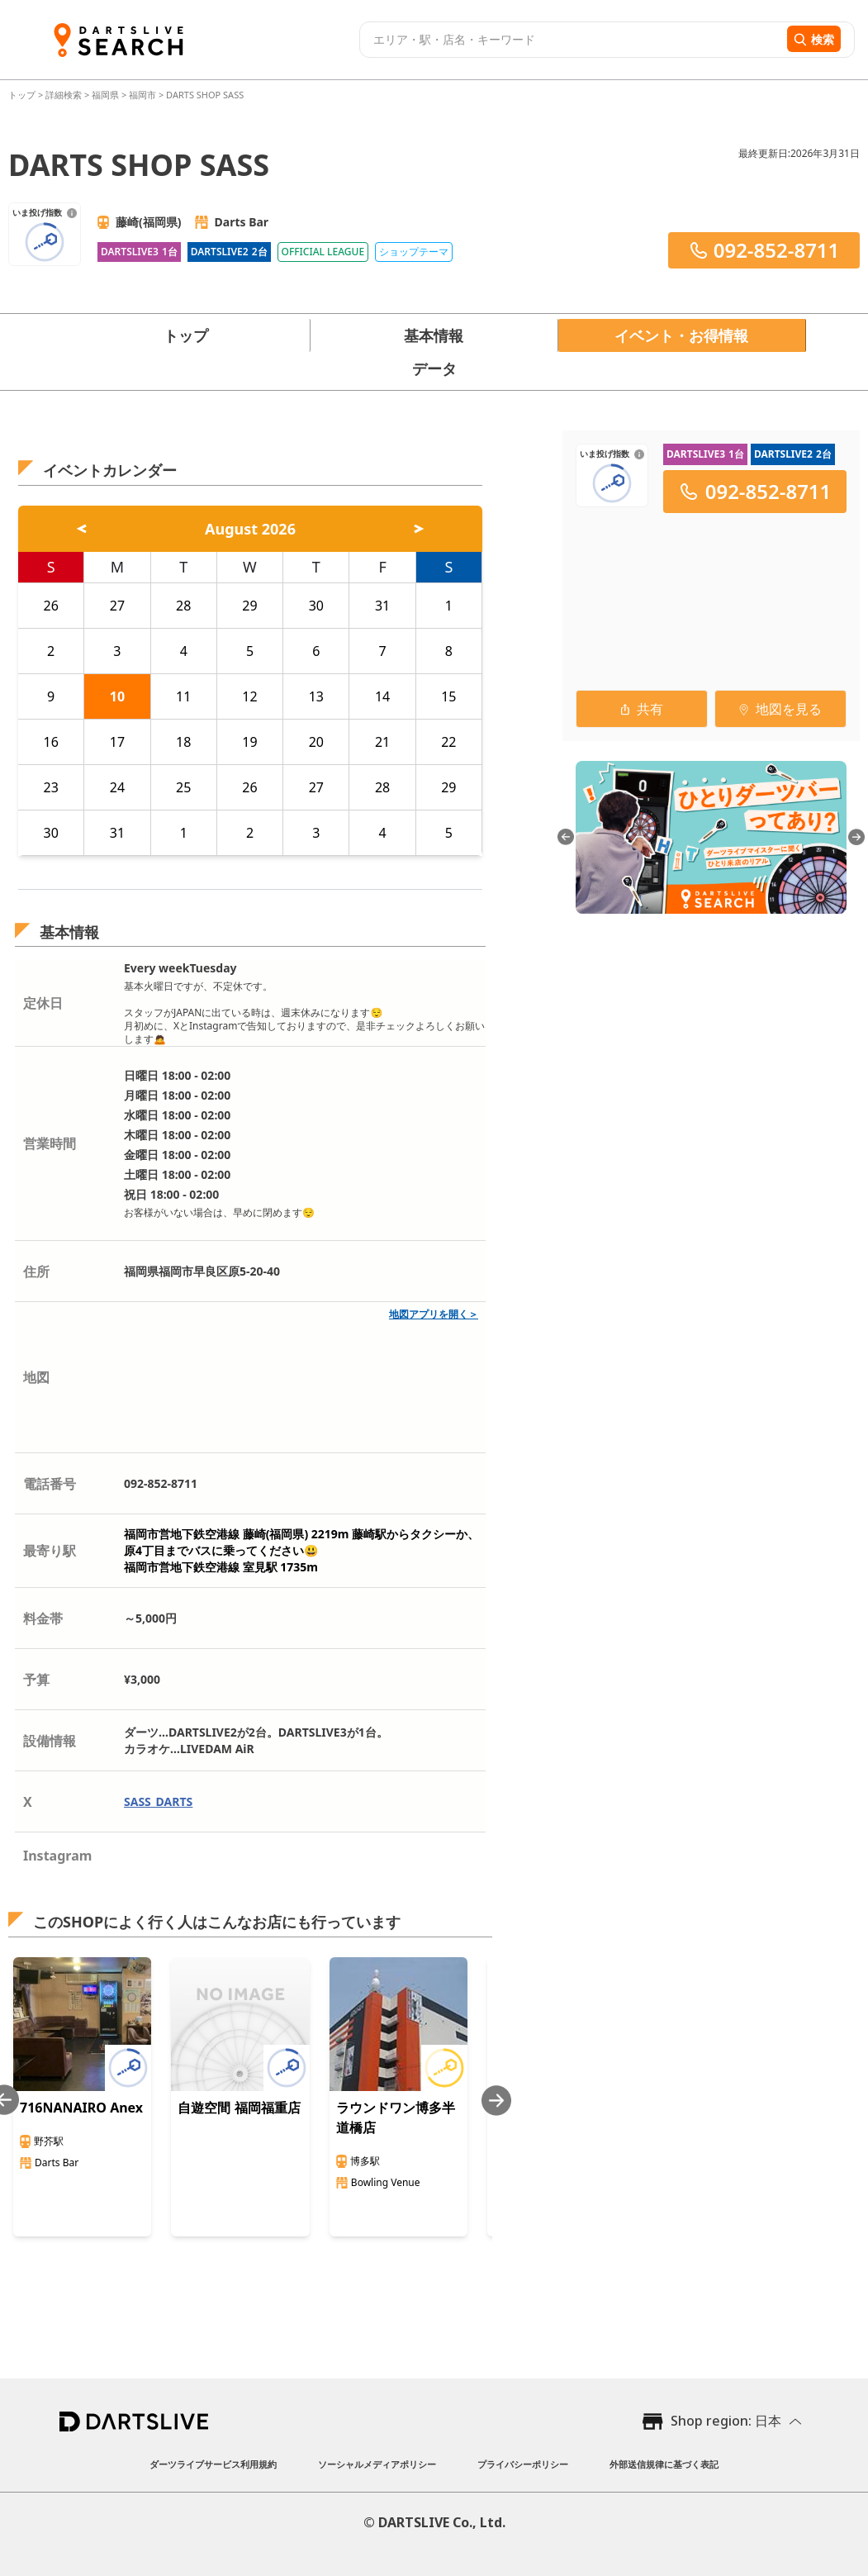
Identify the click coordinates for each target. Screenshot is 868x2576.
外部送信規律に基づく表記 (664, 2464)
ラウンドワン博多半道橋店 (395, 2117)
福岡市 (142, 94)
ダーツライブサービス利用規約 (213, 2464)
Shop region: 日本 (726, 2421)
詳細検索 (64, 94)
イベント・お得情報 (681, 335)
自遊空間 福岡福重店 (239, 2107)
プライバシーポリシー (522, 2464)
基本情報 (433, 335)
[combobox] (571, 40)
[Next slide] (496, 2100)
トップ (23, 94)
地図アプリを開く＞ (433, 1314)
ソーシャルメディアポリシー (377, 2464)
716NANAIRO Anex (81, 2107)
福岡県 (105, 94)
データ (434, 368)
